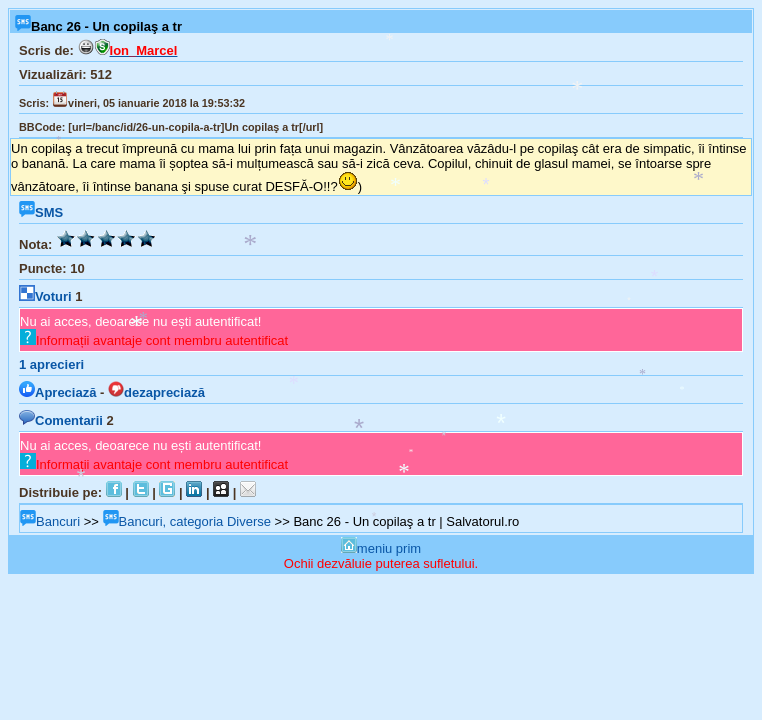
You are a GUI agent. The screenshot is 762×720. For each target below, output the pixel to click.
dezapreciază (156, 392)
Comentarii (61, 420)
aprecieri (51, 364)
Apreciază (57, 392)
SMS (41, 212)
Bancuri (50, 521)
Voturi (45, 296)
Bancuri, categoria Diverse (187, 521)
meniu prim (381, 548)
